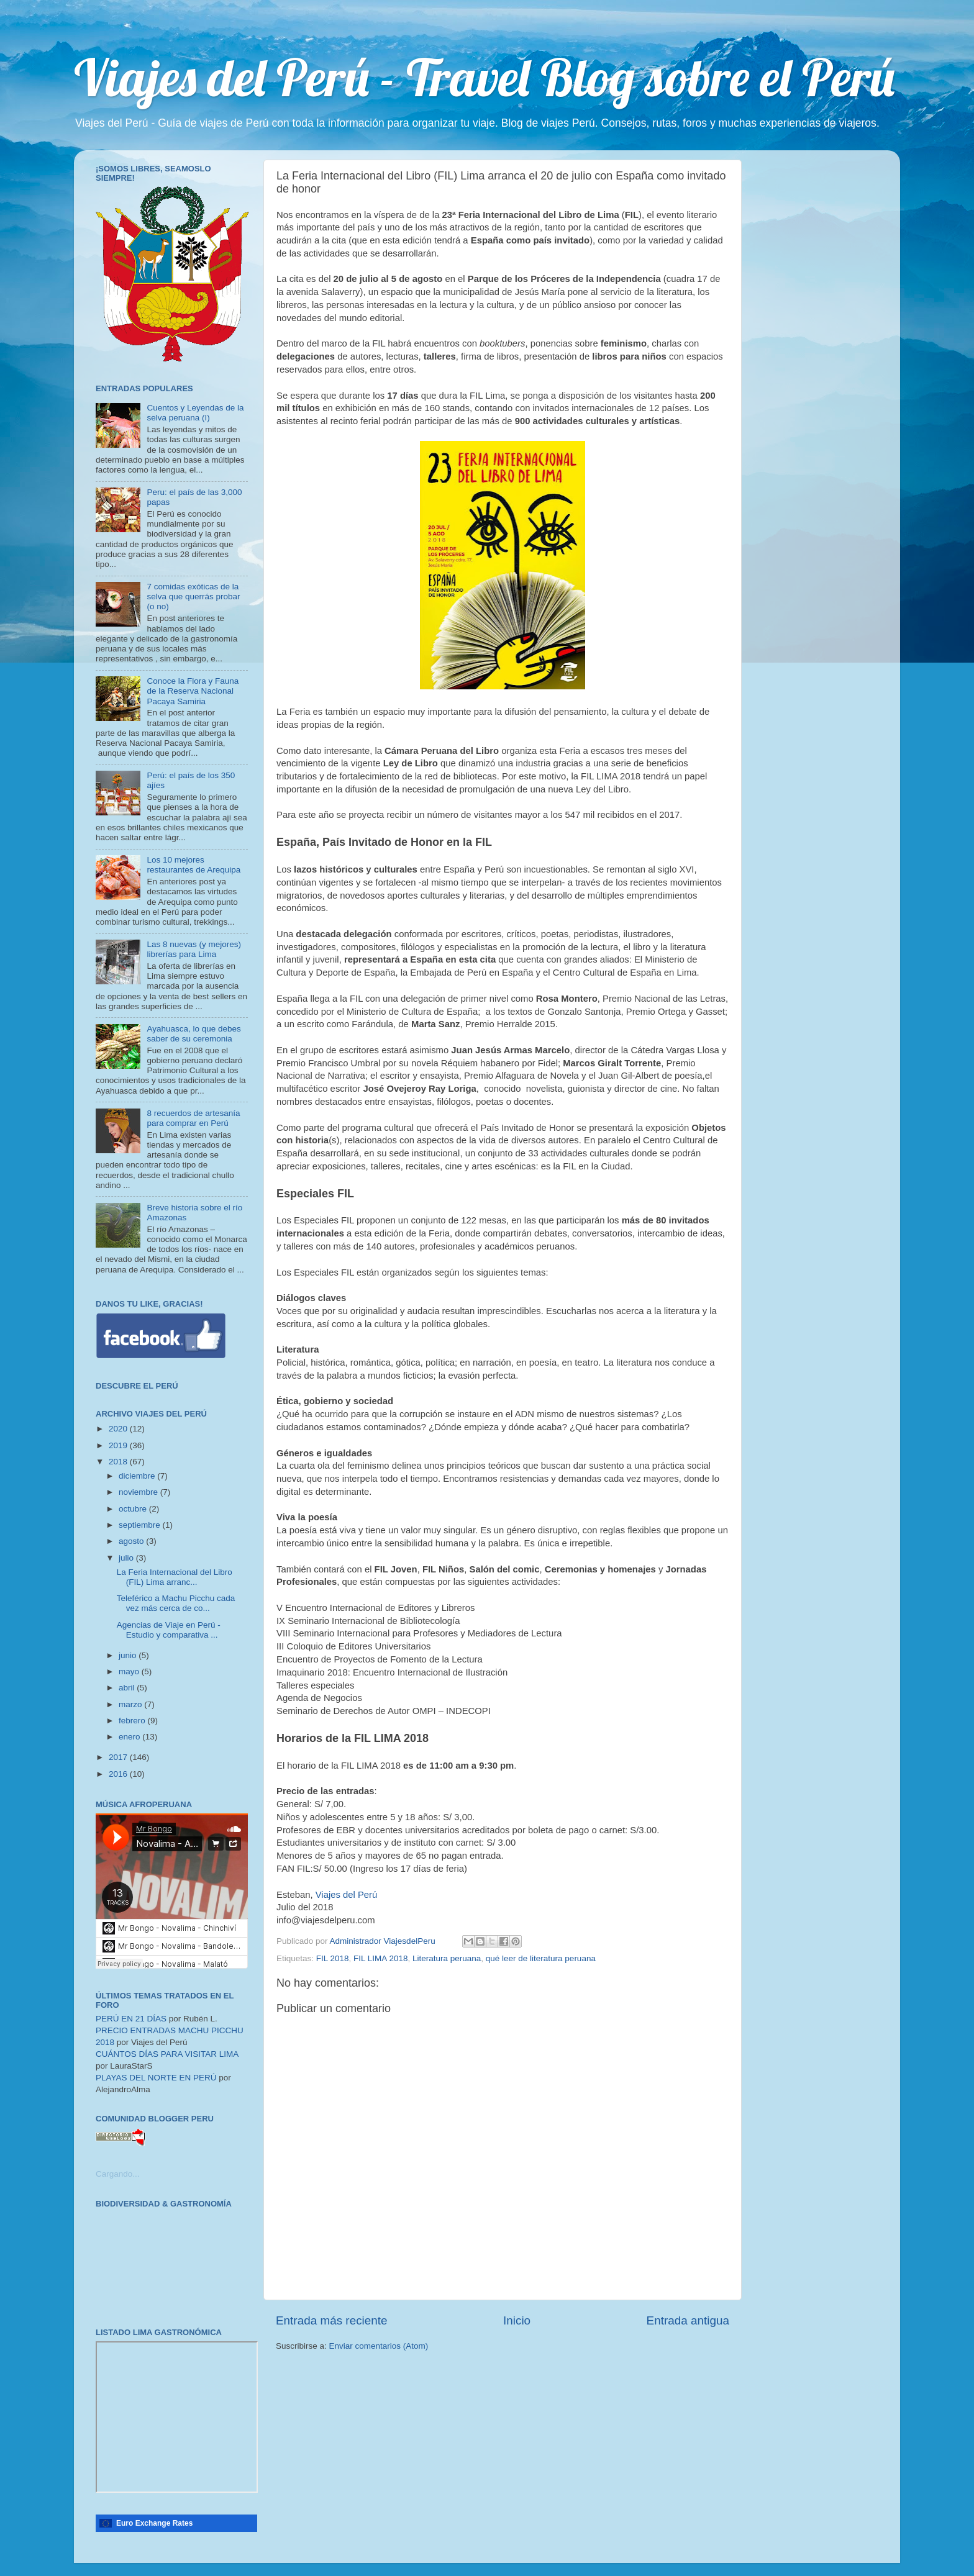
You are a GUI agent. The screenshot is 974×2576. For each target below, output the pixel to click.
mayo (130, 1671)
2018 (119, 1461)
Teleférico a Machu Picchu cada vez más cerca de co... (176, 1603)
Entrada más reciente (332, 2320)
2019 (119, 1445)
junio (129, 1655)
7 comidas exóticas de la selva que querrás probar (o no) (193, 596)
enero (130, 1736)
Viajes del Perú (347, 1895)
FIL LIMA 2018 (380, 1958)
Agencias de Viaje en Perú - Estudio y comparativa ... (169, 1629)
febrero (133, 1720)
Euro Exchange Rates (154, 2523)
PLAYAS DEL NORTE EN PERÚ (156, 2077)
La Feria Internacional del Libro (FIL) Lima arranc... (174, 1577)
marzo (131, 1704)
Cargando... (118, 2174)
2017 (119, 1757)
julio (127, 1557)
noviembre (139, 1492)
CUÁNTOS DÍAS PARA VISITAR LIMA (167, 2054)
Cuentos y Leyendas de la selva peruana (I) (195, 412)
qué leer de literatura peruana (541, 1958)
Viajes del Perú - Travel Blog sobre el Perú (484, 77)
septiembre (141, 1525)
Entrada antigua (688, 2320)
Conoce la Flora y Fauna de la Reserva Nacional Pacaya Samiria (193, 690)
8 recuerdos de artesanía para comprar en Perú (193, 1118)
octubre (134, 1508)
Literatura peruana (446, 1958)
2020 (119, 1428)
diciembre (138, 1476)
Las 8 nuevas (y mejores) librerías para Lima (194, 949)
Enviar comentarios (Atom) (379, 2346)
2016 (119, 1774)
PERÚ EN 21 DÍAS (131, 2018)
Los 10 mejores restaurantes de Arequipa (193, 864)
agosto (132, 1541)
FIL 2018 (332, 1958)
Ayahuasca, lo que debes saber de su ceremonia (193, 1033)
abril (128, 1687)
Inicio (516, 2320)
